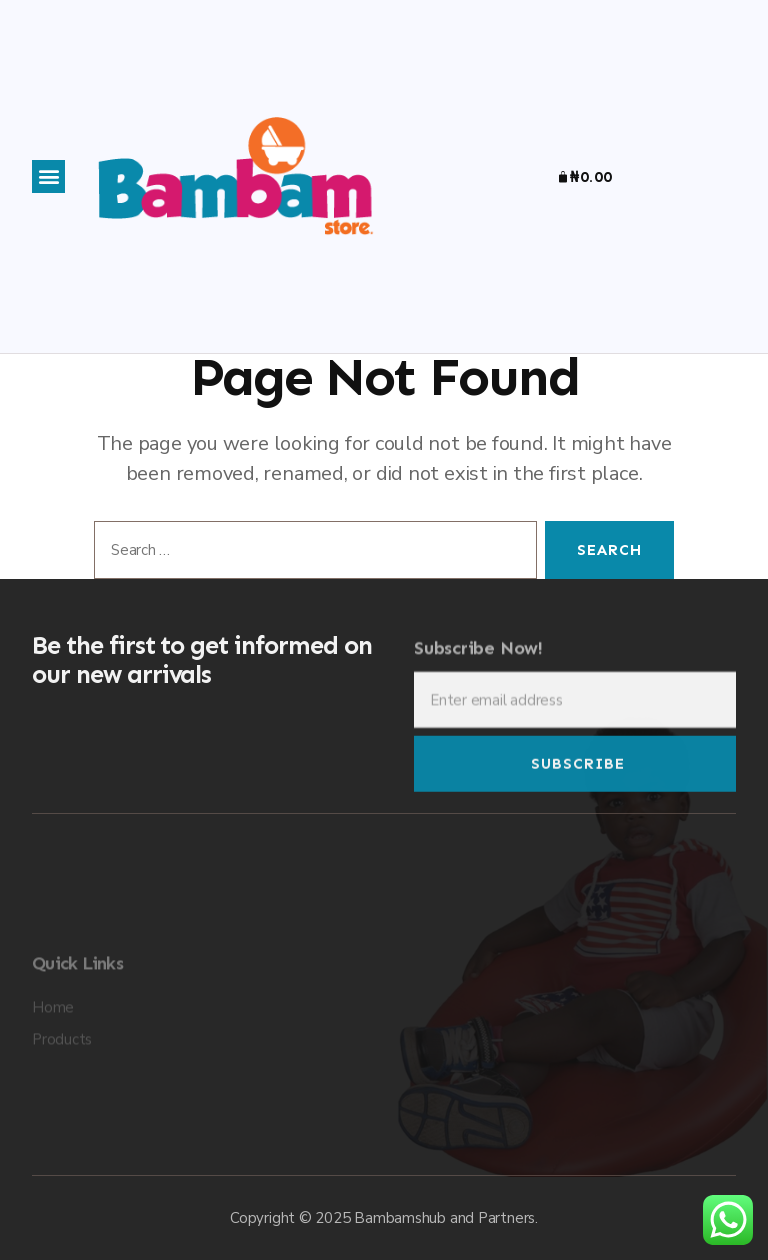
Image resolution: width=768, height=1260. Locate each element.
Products (62, 1092)
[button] (48, 176)
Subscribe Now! (478, 661)
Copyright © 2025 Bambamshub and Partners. (384, 1218)
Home (53, 1060)
